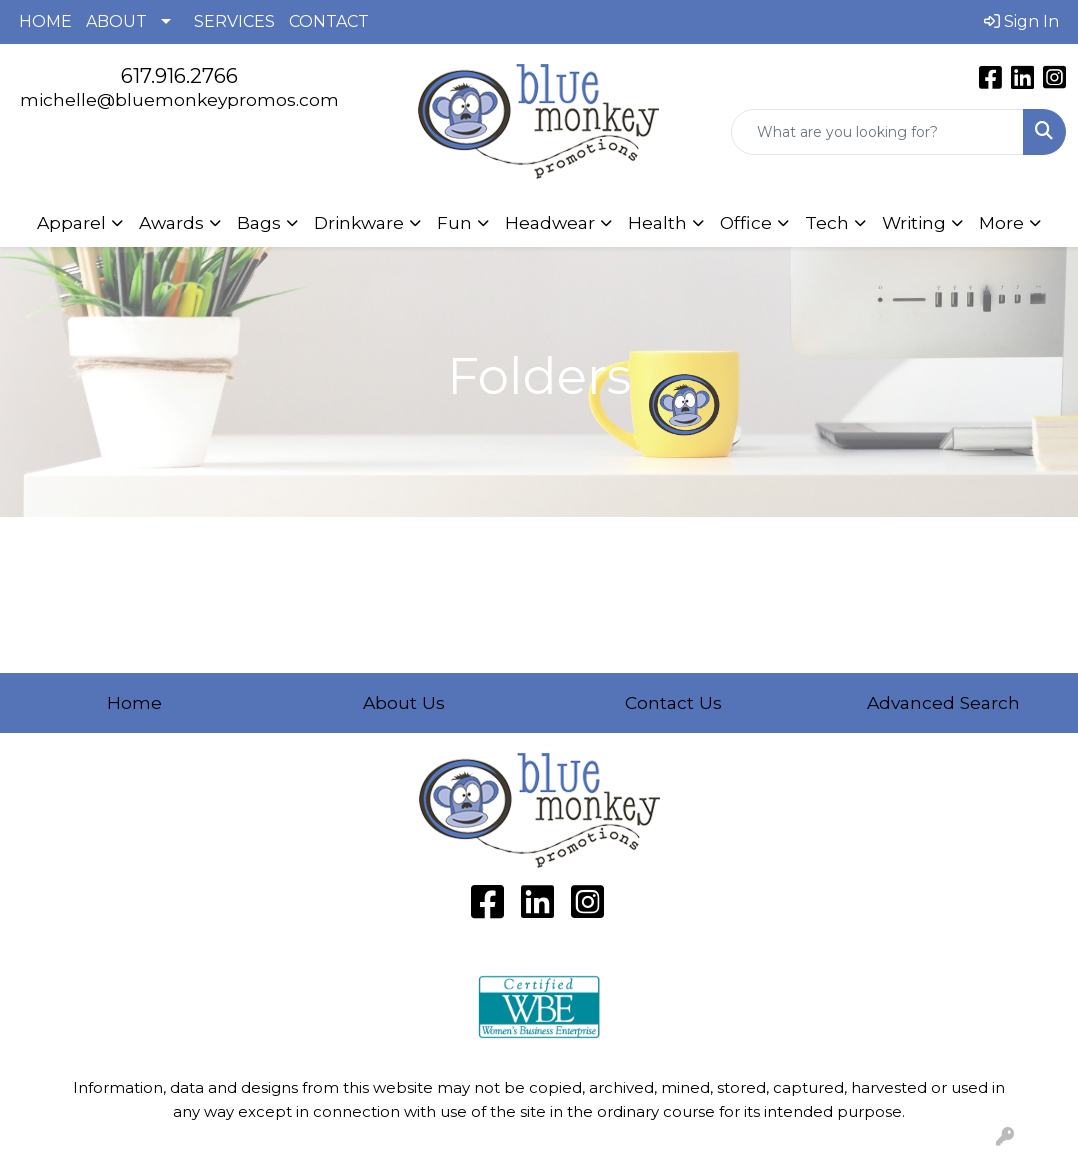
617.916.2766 (179, 76)
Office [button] (746, 222)
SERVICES (234, 21)
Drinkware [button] (359, 222)
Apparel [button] (71, 222)
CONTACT (329, 21)
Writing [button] (914, 222)
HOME (45, 21)
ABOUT (116, 21)
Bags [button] (259, 222)
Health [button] (657, 222)
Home (134, 702)
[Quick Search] (877, 132)
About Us (404, 702)
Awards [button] (171, 222)
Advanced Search (943, 702)
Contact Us (673, 702)
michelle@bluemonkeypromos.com (179, 99)
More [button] (1001, 222)
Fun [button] (454, 222)
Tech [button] (827, 222)
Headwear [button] (550, 222)
